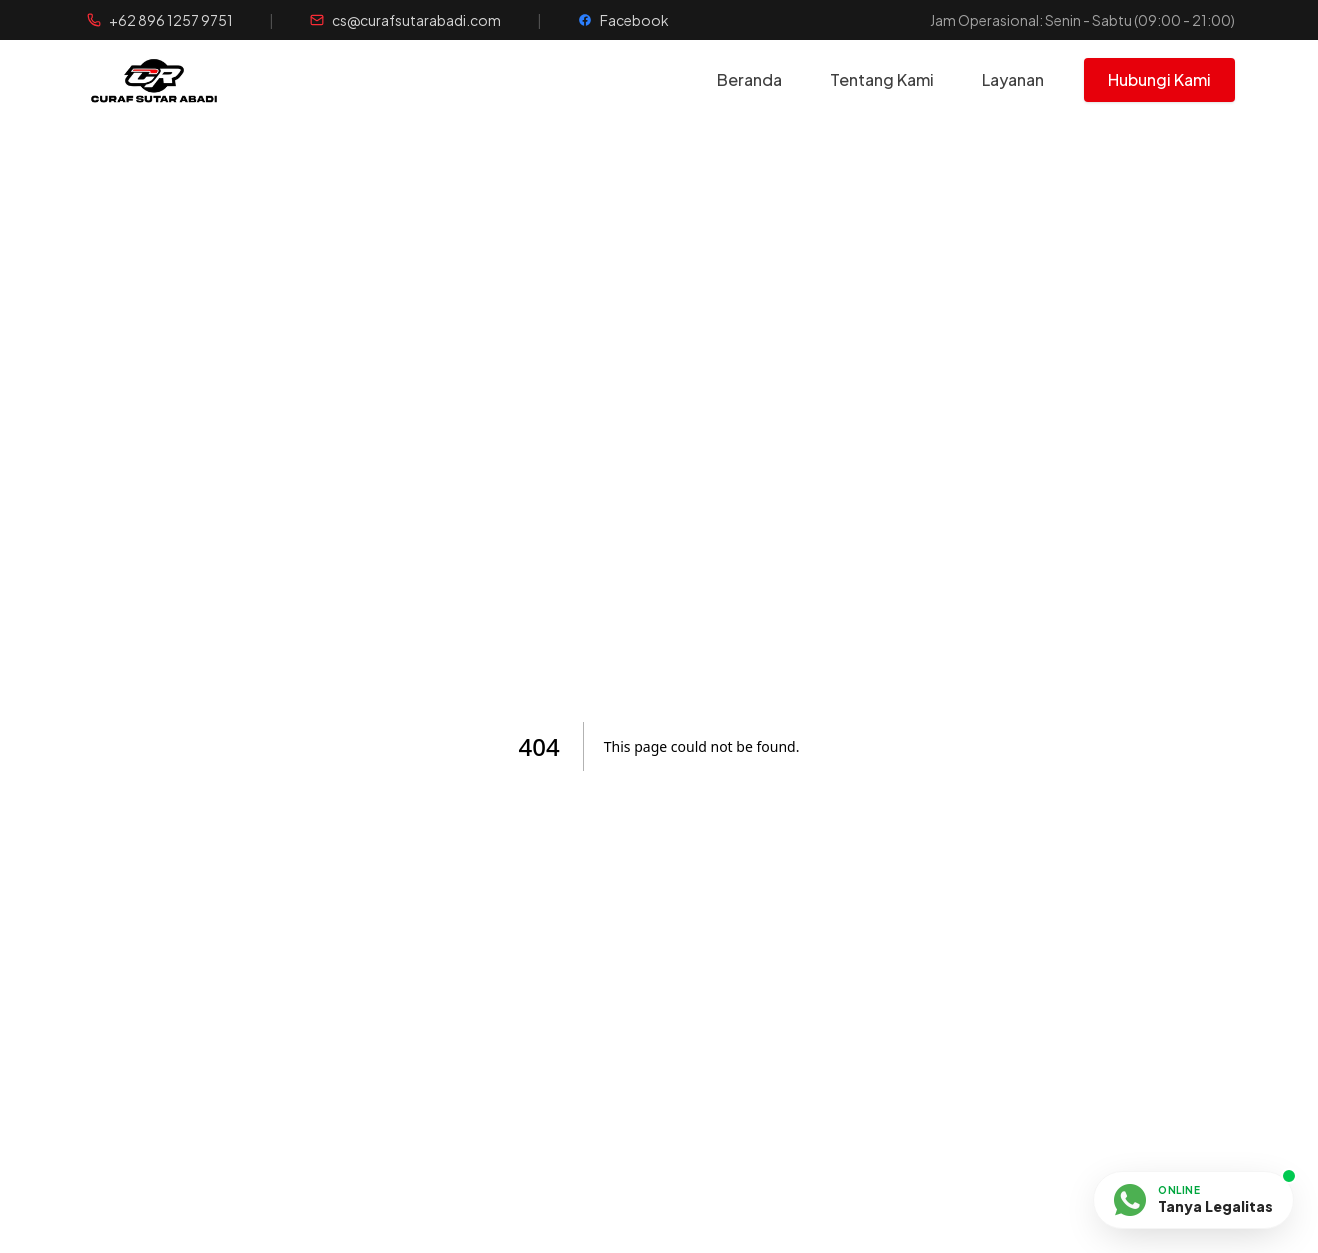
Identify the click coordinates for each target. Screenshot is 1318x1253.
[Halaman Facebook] (623, 20)
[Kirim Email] (405, 20)
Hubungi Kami (1159, 79)
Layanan (1013, 79)
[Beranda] (195, 80)
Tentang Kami (882, 79)
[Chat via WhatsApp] (1193, 1200)
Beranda (749, 79)
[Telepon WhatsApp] (160, 20)
